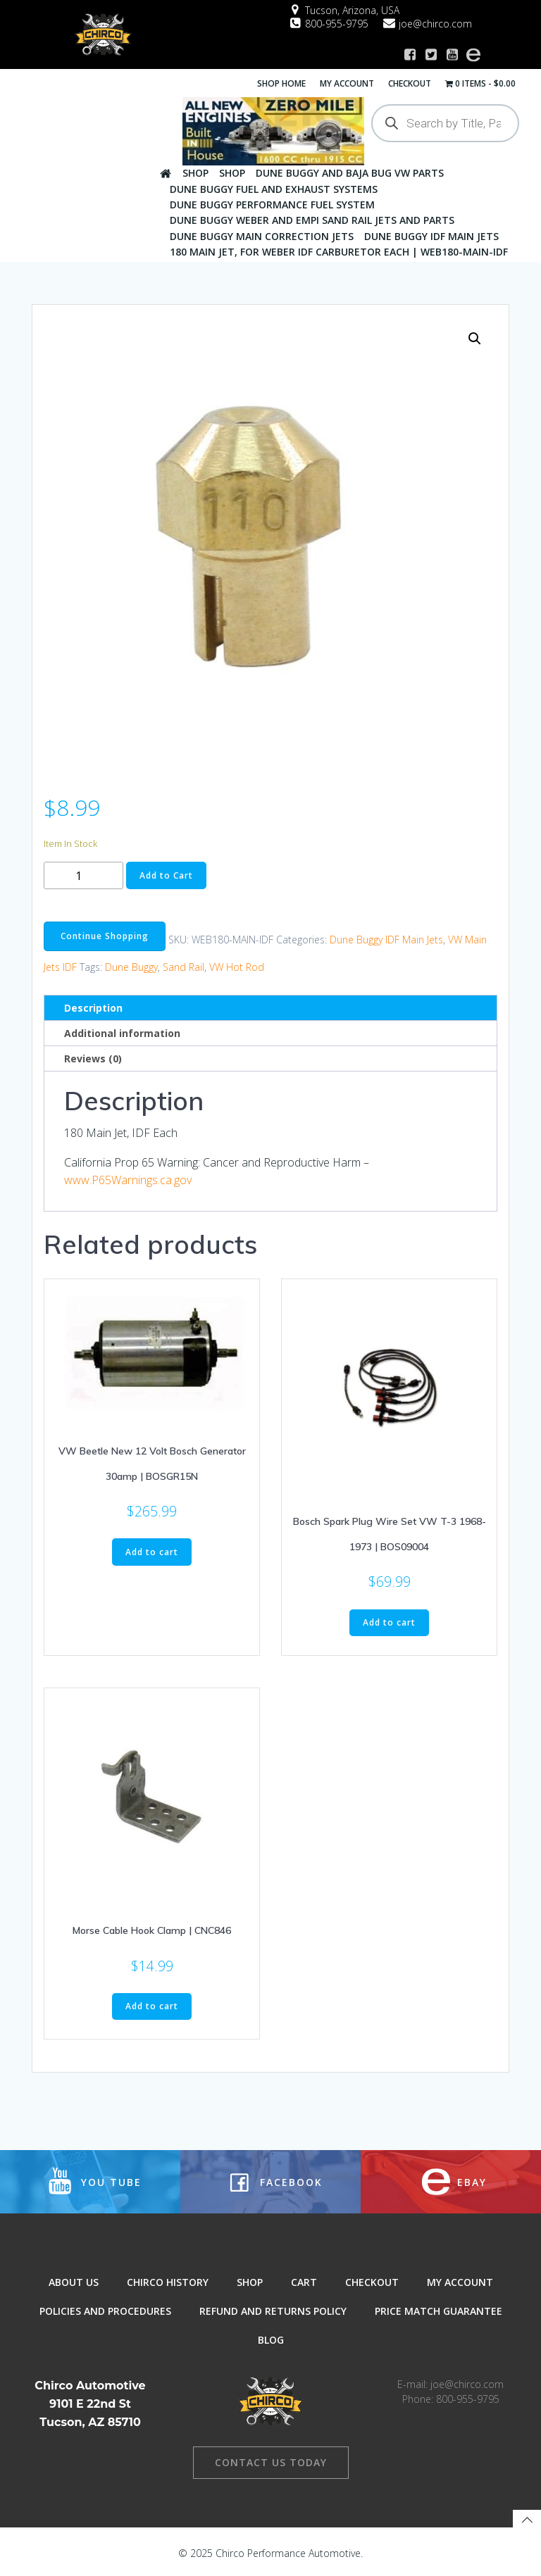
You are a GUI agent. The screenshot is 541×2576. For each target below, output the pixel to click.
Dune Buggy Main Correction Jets (261, 235)
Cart (304, 2282)
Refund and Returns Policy (273, 2311)
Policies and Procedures (105, 2311)
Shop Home (283, 82)
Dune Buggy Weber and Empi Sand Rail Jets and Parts (311, 219)
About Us (74, 2282)
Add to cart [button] (151, 1549)
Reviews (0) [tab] (93, 1056)
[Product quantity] (83, 873)
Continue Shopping (105, 934)
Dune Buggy (131, 965)
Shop (195, 172)
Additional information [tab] (122, 1031)
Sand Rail (183, 965)
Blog (271, 2339)
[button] (474, 335)
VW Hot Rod (236, 965)
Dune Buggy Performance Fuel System (271, 204)
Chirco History (168, 2282)
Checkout (411, 82)
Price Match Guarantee (438, 2311)
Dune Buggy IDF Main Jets (430, 235)
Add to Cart (166, 873)
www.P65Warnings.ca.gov (128, 1178)
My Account (348, 82)
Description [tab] (93, 1005)
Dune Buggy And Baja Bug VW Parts (349, 172)
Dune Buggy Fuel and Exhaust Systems (273, 187)
